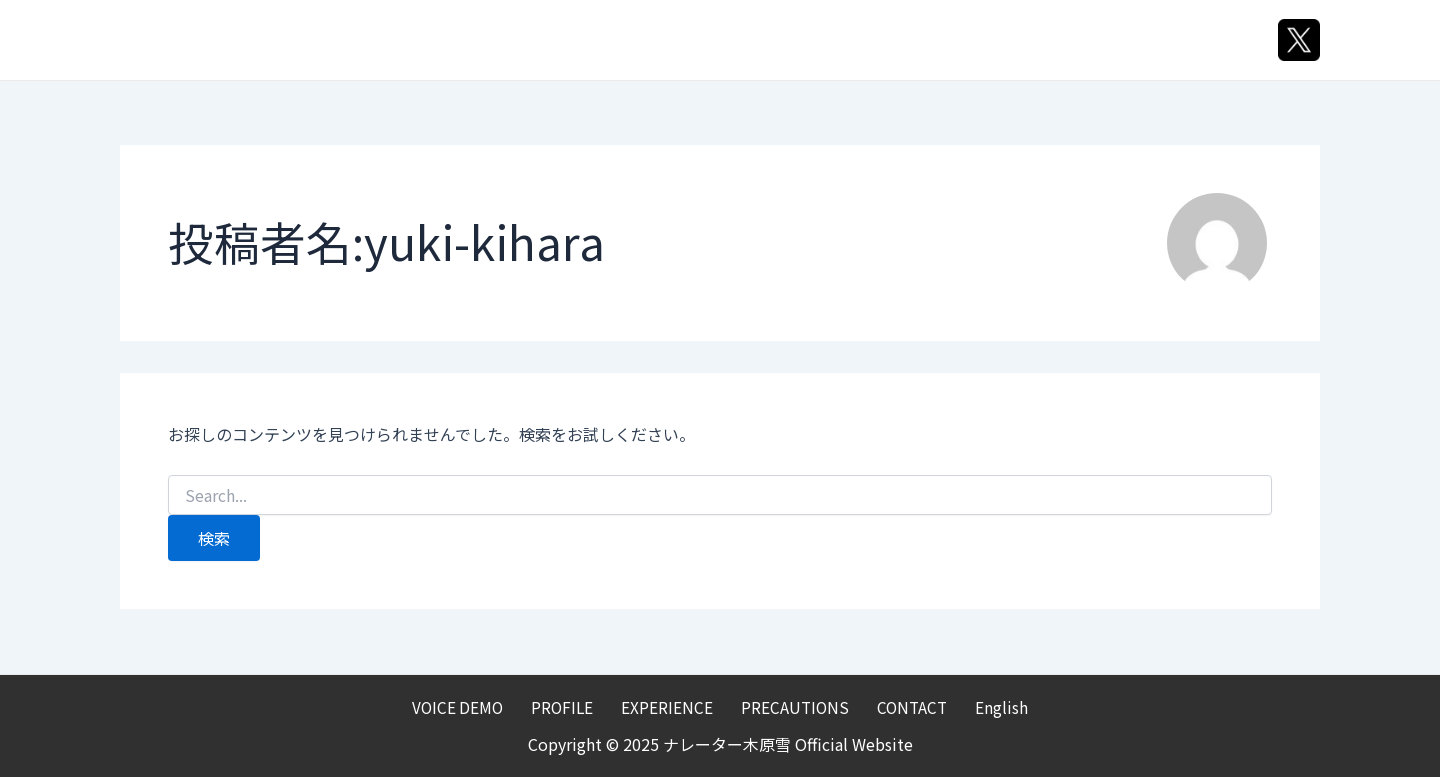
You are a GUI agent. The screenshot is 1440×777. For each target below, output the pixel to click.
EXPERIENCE (799, 40)
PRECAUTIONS (950, 40)
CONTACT (1088, 40)
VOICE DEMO (545, 40)
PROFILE (673, 40)
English (1202, 40)
